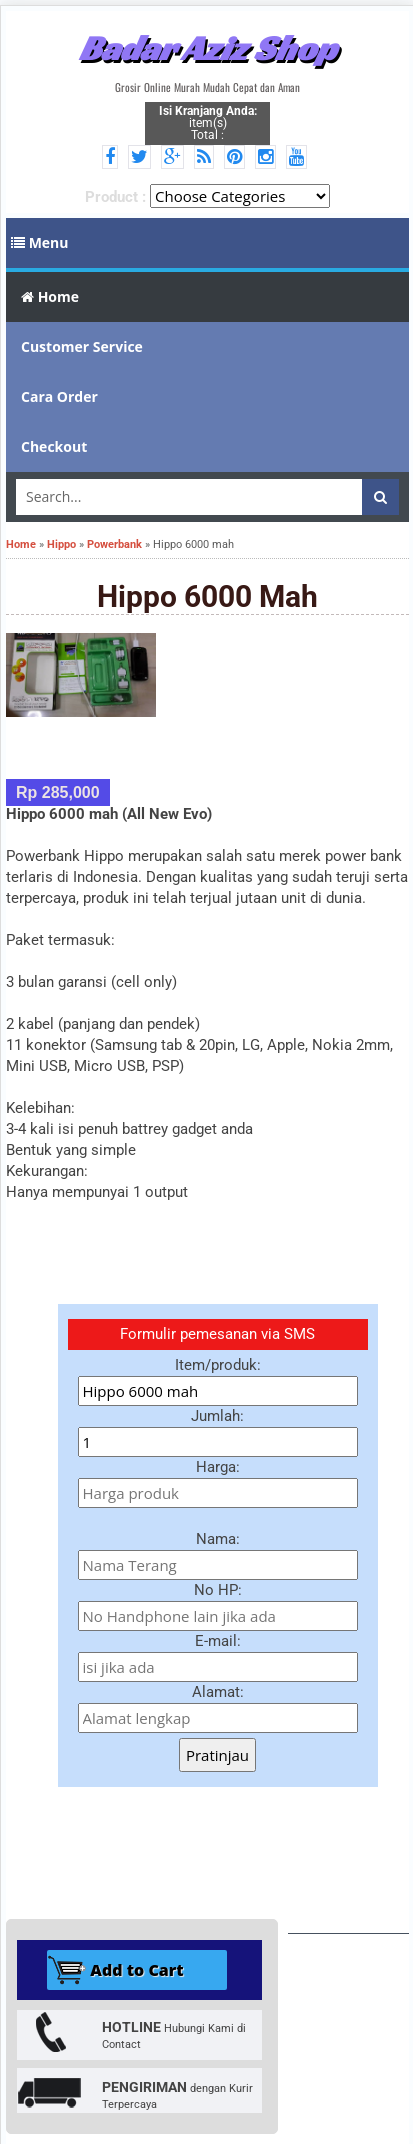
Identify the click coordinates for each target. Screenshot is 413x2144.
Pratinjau (217, 1755)
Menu (40, 242)
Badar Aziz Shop (207, 48)
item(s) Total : (208, 123)
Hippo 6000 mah (207, 596)
